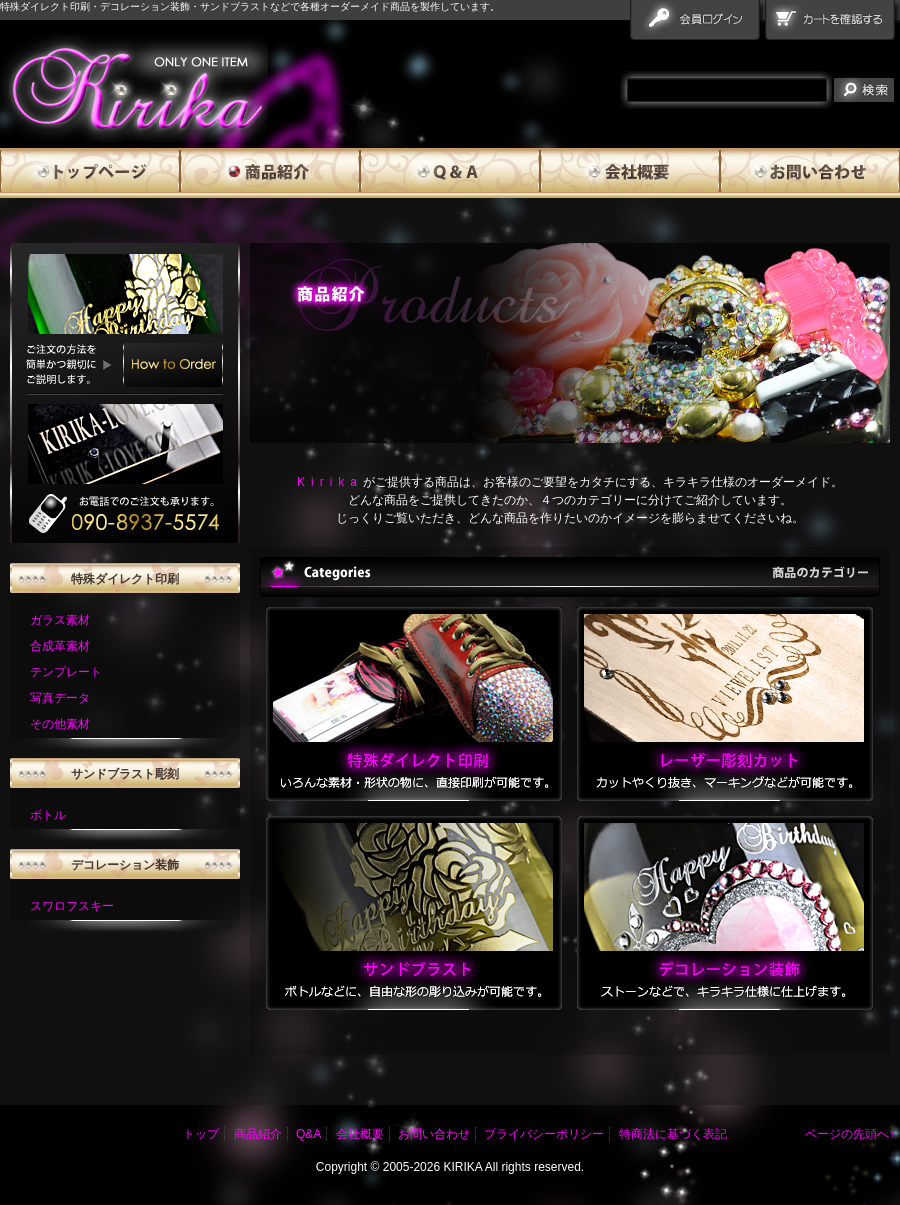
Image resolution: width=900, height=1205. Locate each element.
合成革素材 (60, 646)
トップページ (90, 173)
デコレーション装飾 (125, 865)
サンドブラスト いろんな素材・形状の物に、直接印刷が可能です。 (414, 913)
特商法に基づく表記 (673, 1134)
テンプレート (66, 672)
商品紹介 (270, 173)
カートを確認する (832, 24)
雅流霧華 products (134, 88)
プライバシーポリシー (544, 1134)
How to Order (173, 365)
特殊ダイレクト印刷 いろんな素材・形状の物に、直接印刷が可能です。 (414, 704)
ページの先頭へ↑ (850, 1134)
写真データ (60, 698)
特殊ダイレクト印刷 (125, 579)
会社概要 (630, 173)
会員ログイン (697, 24)
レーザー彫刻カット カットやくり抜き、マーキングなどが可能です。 (725, 704)
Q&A (450, 173)
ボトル (48, 815)
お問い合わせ (810, 173)
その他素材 (60, 724)
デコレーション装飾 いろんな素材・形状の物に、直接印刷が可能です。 (725, 913)
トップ (201, 1134)
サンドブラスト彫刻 (125, 774)
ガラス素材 (60, 620)
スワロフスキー (72, 906)
